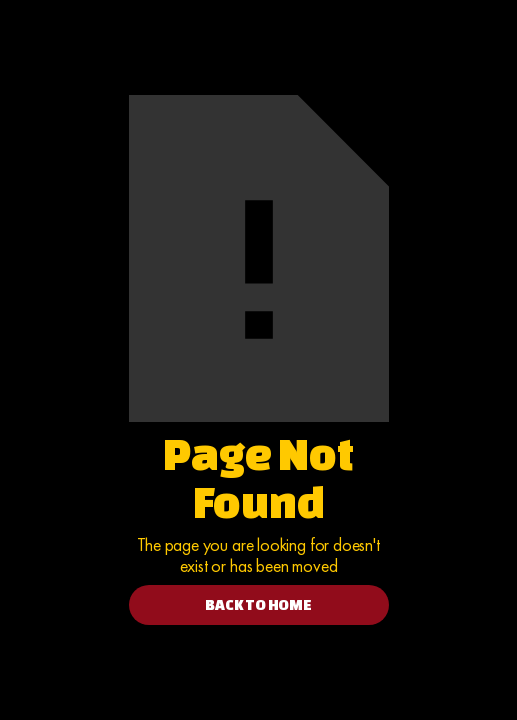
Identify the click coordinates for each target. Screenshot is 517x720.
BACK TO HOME (258, 604)
